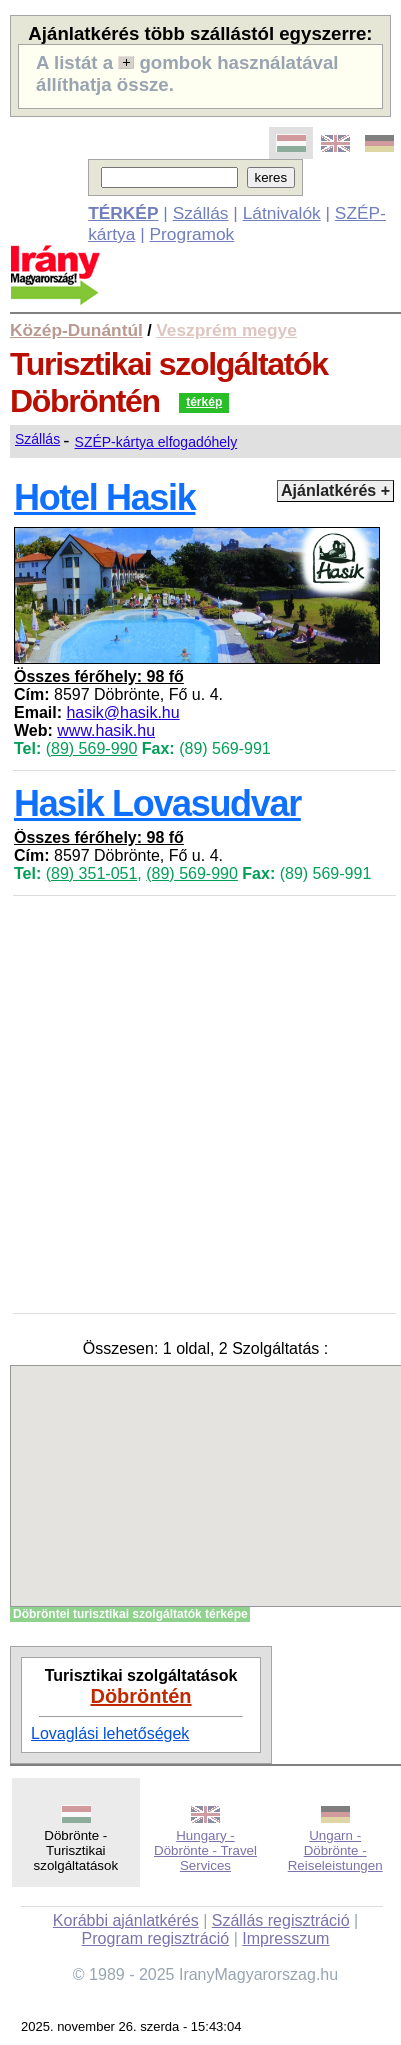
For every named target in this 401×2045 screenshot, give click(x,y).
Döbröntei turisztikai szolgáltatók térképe (130, 1614)
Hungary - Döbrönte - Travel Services (205, 1850)
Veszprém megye (226, 330)
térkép (204, 402)
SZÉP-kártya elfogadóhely (156, 442)
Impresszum (285, 1938)
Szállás (201, 213)
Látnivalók (282, 213)
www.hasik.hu (106, 730)
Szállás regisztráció (281, 1920)
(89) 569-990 (92, 748)
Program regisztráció (156, 1938)
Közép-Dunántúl (76, 330)
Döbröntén (140, 1696)
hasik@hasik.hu (122, 712)
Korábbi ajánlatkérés (126, 1920)
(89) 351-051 (92, 873)
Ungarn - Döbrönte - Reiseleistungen (335, 1850)
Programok (192, 234)
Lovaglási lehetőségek (110, 1733)
